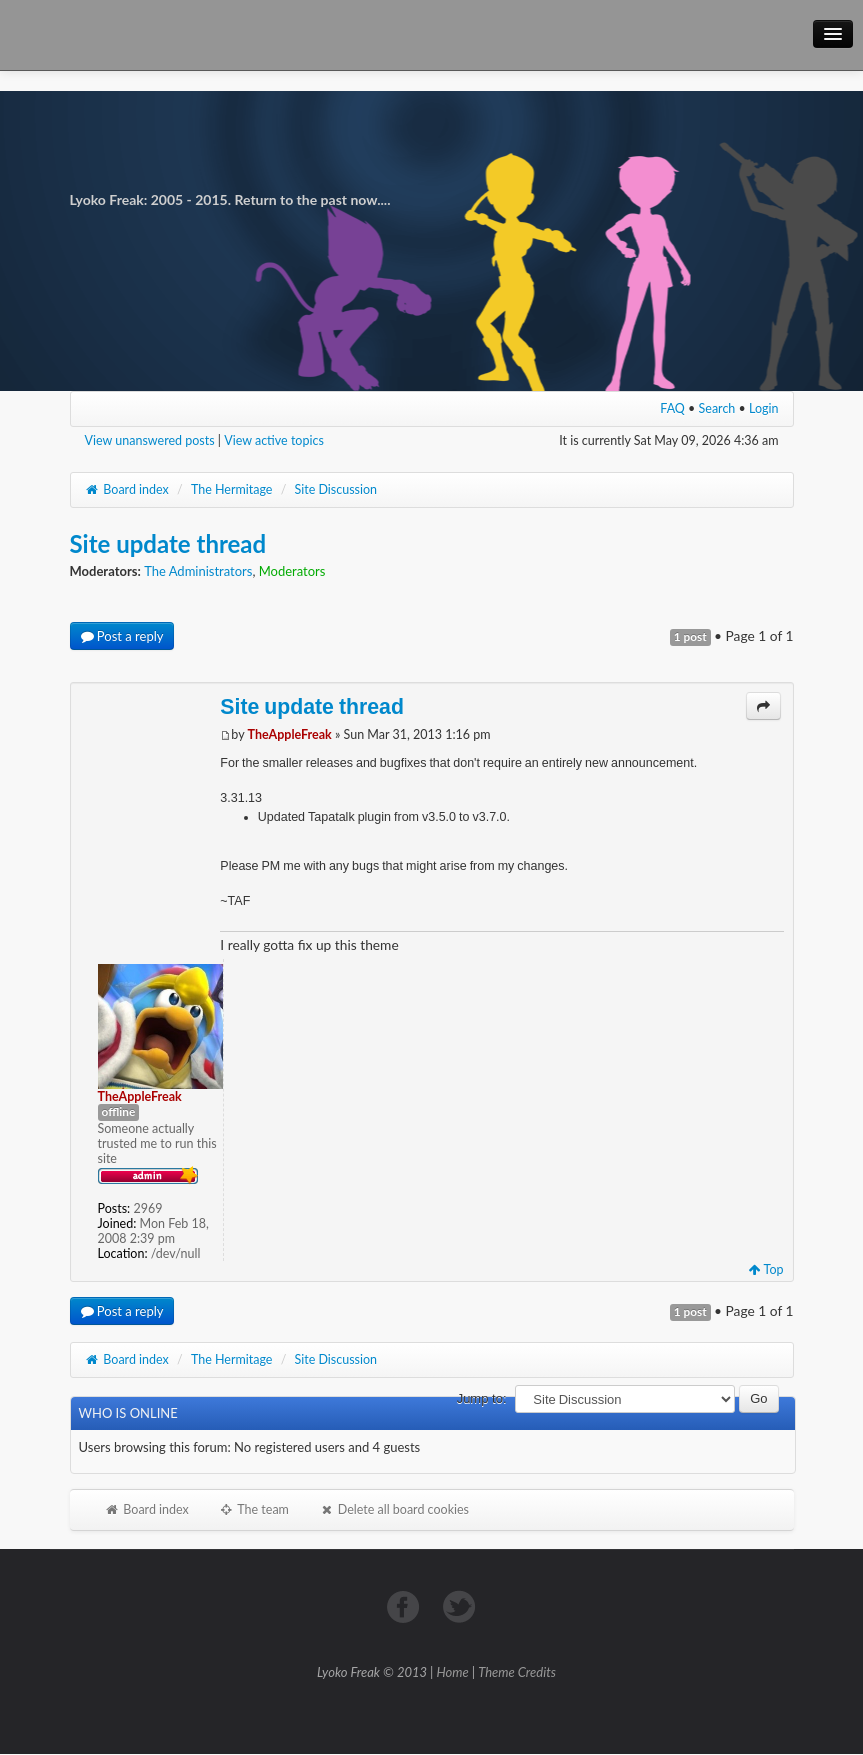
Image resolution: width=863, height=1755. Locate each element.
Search (717, 408)
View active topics (274, 440)
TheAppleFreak (290, 734)
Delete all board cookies (394, 1509)
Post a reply (122, 636)
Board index (127, 489)
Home (453, 1672)
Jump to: (482, 1398)
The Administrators (198, 571)
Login (764, 408)
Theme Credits (517, 1672)
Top (766, 1269)
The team (254, 1509)
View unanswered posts (150, 440)
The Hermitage (232, 489)
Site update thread (168, 543)
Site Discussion (336, 489)
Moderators (292, 571)
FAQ (672, 408)
